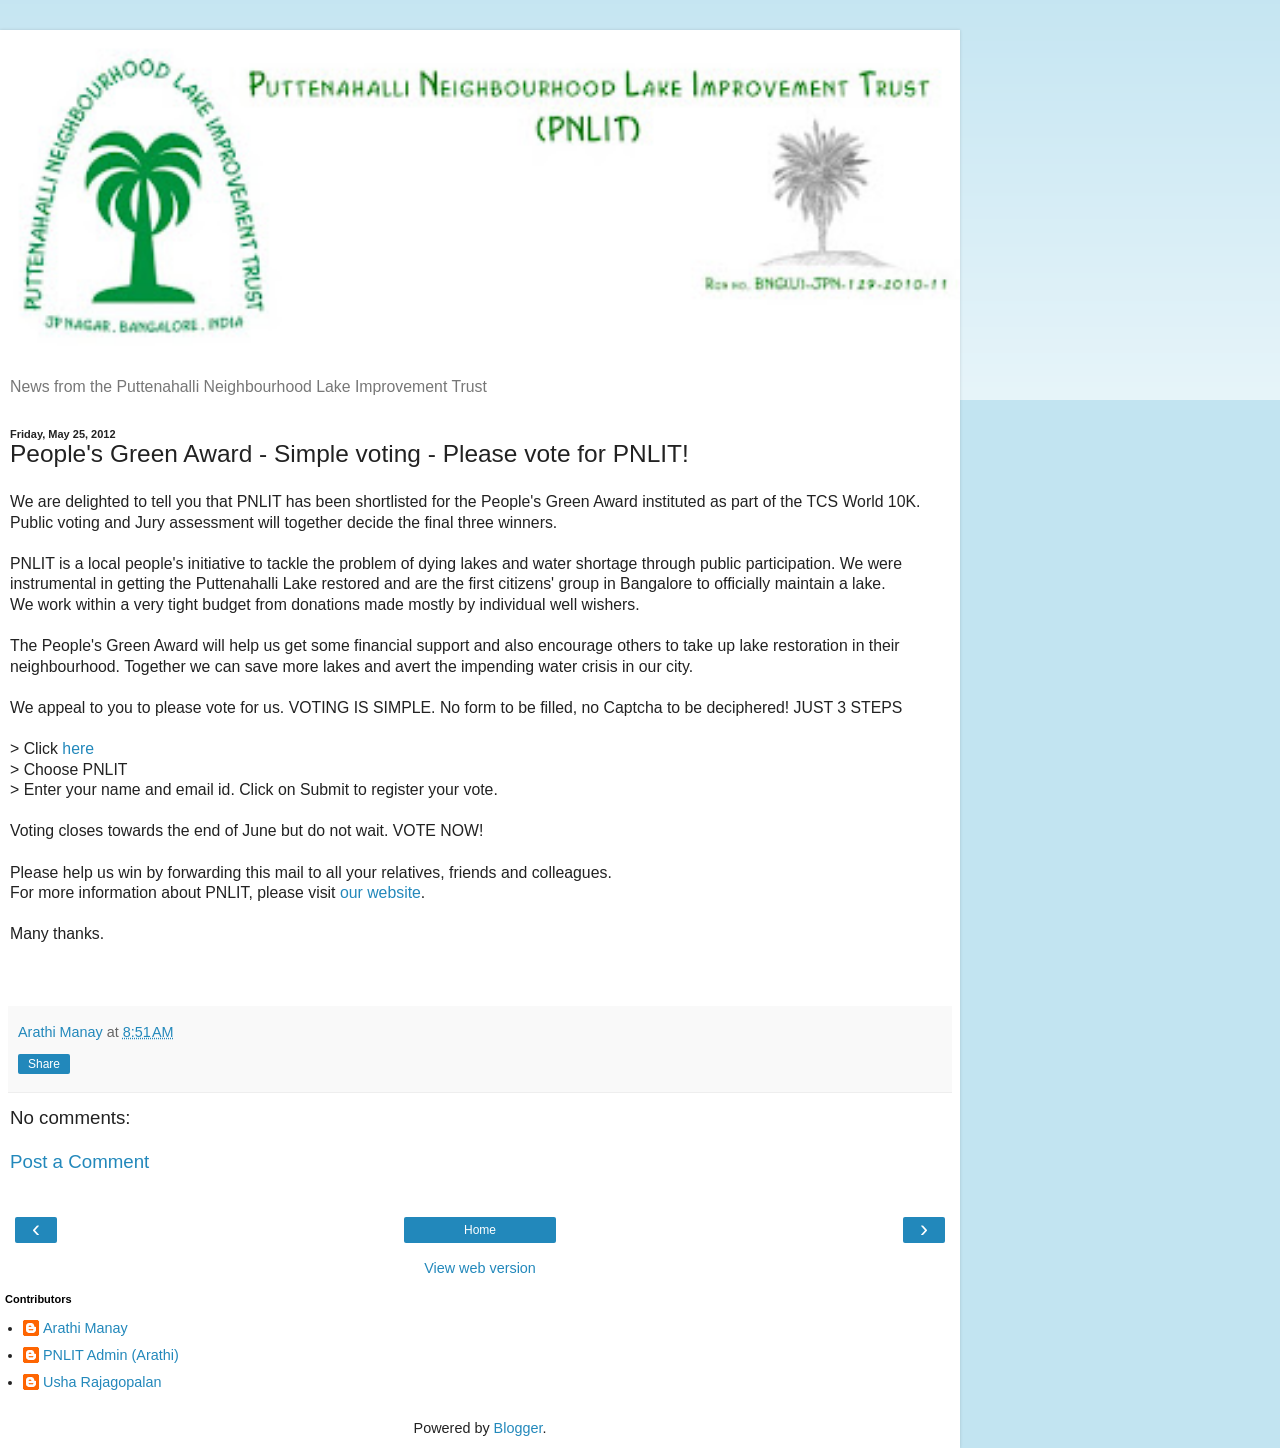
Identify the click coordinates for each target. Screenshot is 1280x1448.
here (78, 748)
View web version (480, 1268)
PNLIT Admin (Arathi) (111, 1355)
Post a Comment (79, 1161)
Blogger (518, 1428)
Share (44, 1064)
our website (380, 892)
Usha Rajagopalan (102, 1382)
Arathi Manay (85, 1328)
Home (480, 1230)
